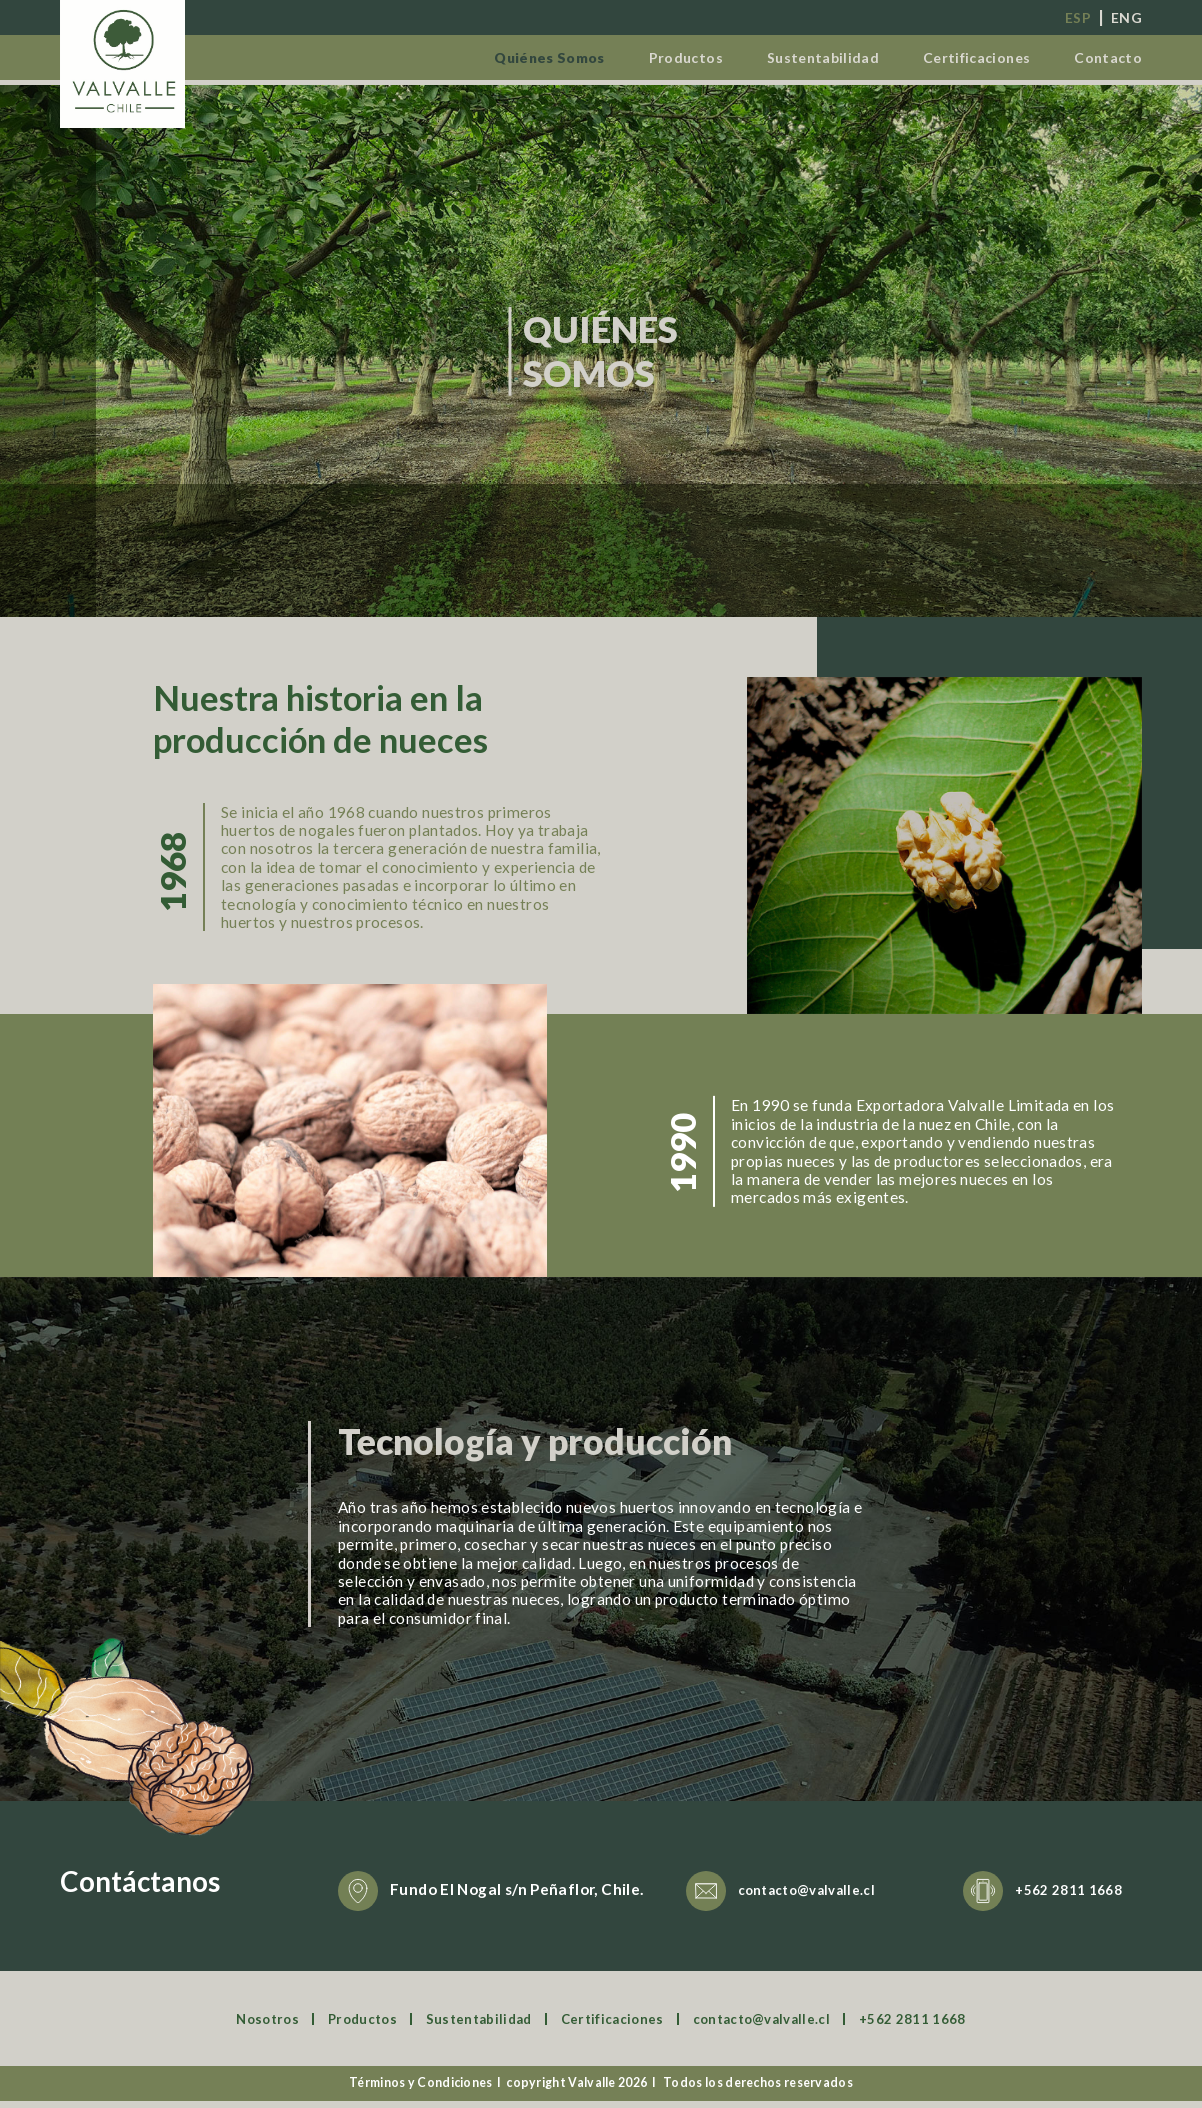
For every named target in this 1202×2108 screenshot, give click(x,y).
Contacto (1105, 56)
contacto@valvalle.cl (816, 1897)
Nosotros (233, 2026)
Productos (650, 56)
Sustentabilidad (797, 56)
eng (1125, 16)
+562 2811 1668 (1075, 1897)
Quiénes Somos (502, 56)
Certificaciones (964, 56)
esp (1073, 16)
